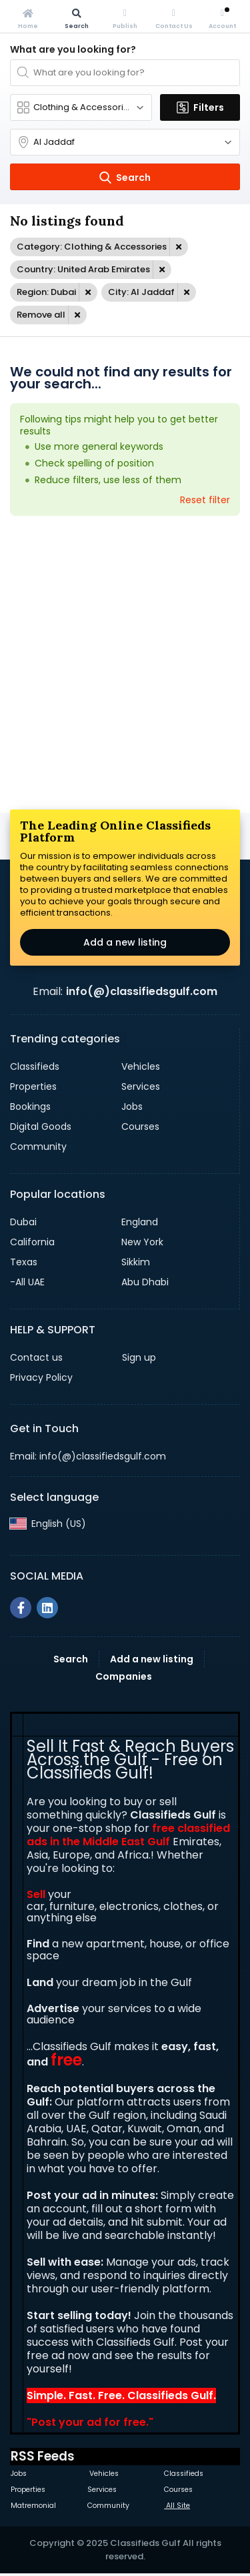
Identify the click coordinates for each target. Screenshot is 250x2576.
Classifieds (34, 1066)
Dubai (23, 1222)
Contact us (36, 1357)
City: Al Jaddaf (141, 292)
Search (70, 1659)
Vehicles (140, 1066)
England (139, 1222)
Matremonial (33, 2506)
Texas (23, 1262)
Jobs (132, 1106)
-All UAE (27, 1282)
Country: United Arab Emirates (83, 269)
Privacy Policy (41, 1377)
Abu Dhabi (145, 1282)
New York (142, 1242)
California (32, 1242)
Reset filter (205, 500)
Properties (33, 1086)
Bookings (30, 1106)
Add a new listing (125, 942)
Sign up (139, 1357)
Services (140, 1086)
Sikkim (135, 1262)
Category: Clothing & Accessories (92, 246)
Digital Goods (40, 1126)
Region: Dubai (46, 292)
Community (38, 1146)
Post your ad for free (88, 2422)
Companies (123, 1676)
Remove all (41, 314)
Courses (140, 1126)
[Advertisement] (125, 664)
